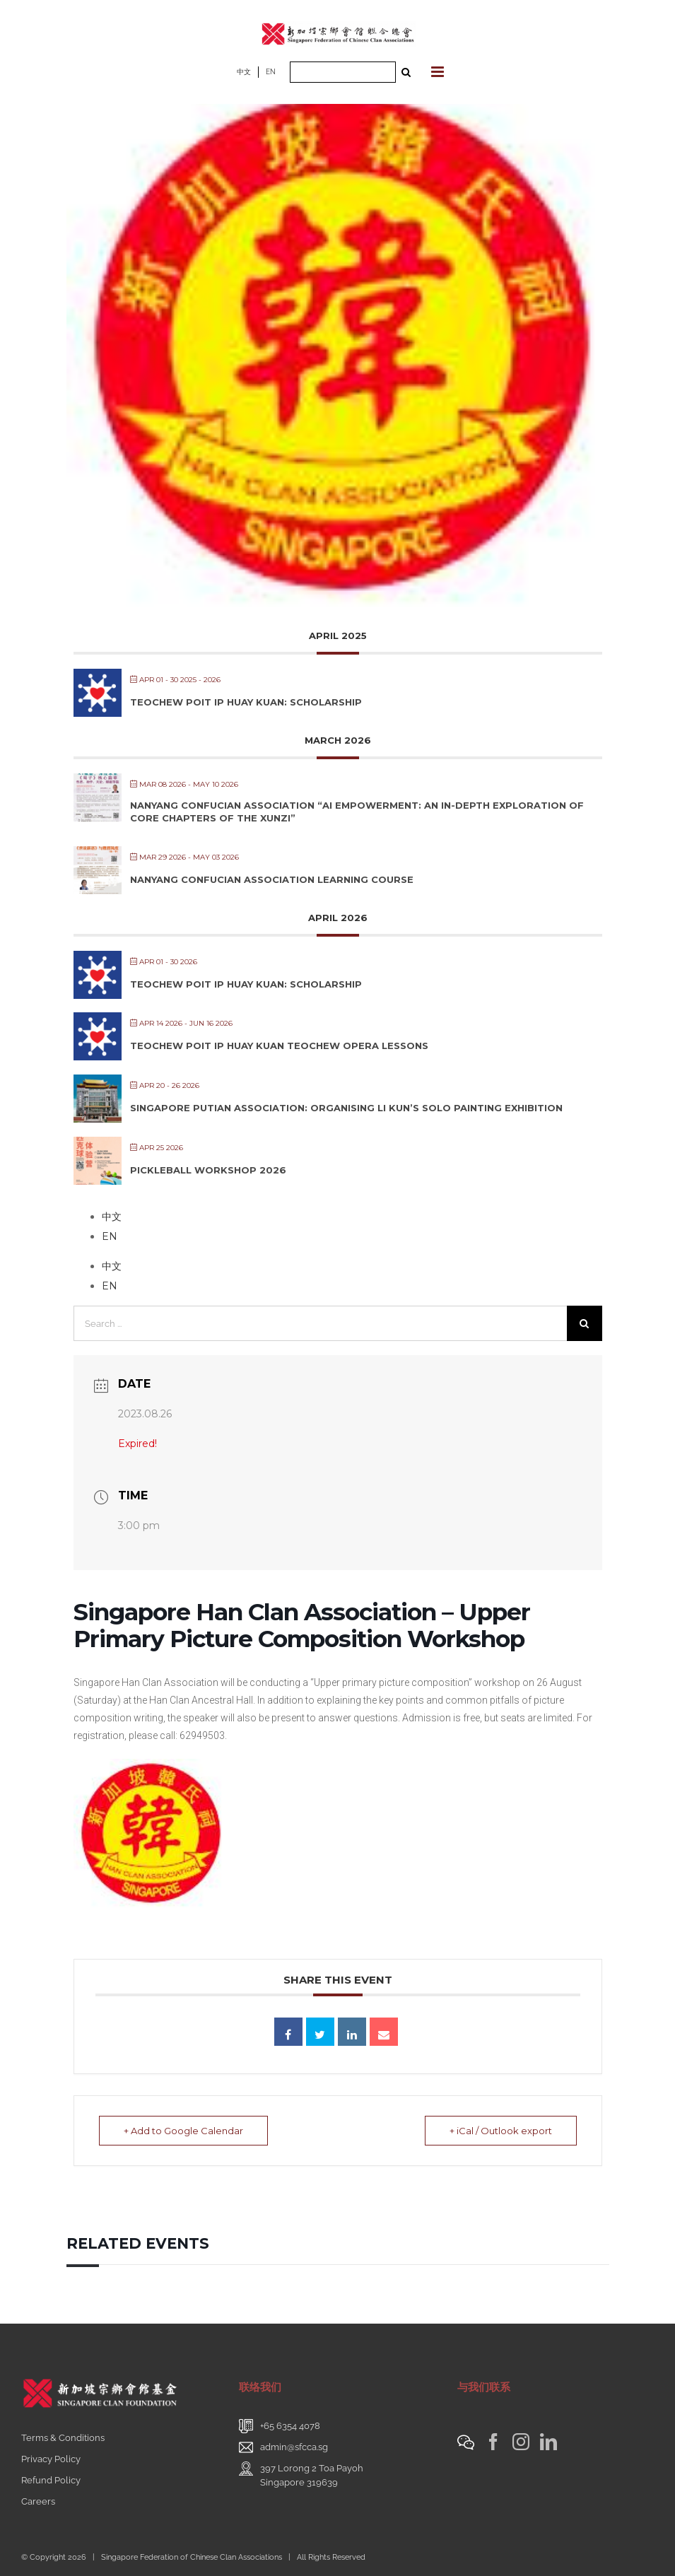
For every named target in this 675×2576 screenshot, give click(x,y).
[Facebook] (493, 2441)
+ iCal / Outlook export (501, 2130)
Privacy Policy (51, 2459)
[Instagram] (520, 2441)
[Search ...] (343, 72)
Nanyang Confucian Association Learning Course (271, 879)
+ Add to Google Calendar (183, 2130)
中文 (244, 72)
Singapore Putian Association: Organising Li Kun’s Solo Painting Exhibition (346, 1107)
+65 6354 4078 (290, 2425)
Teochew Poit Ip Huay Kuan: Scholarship (246, 702)
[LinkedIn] (548, 2441)
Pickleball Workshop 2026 (208, 1170)
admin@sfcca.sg (294, 2447)
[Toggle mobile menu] (438, 71)
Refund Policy (51, 2480)
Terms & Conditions (63, 2437)
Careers (38, 2501)
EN (271, 72)
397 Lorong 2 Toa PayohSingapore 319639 (311, 2475)
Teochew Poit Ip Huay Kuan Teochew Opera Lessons (279, 1045)
